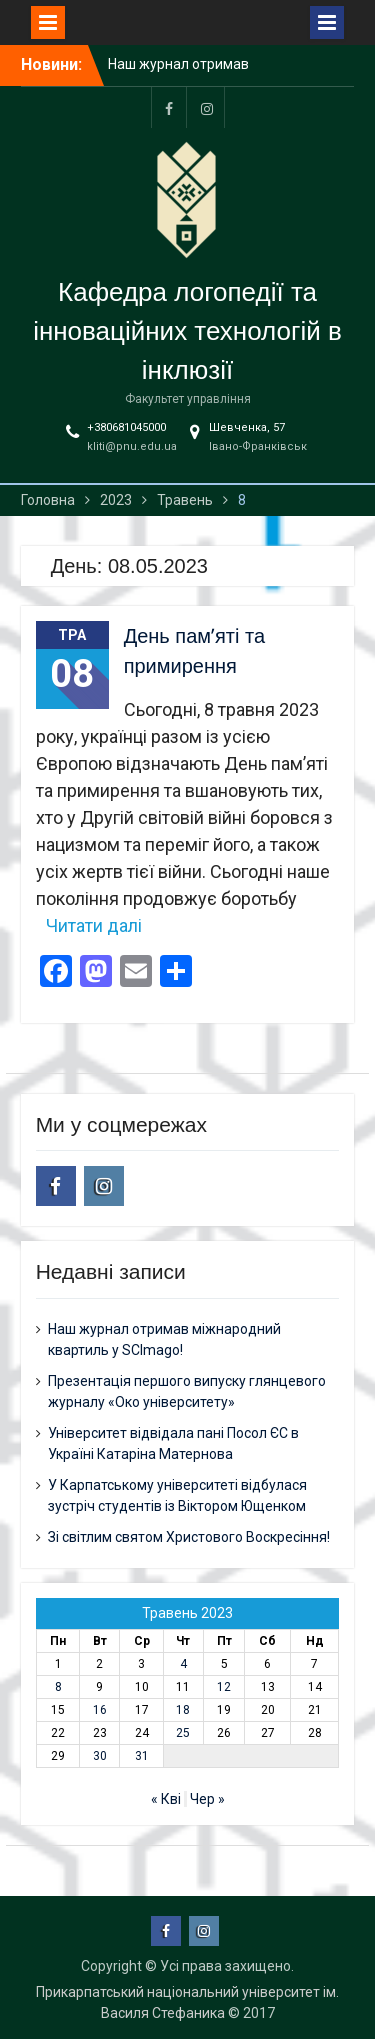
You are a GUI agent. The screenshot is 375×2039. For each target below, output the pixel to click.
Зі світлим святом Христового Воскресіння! (189, 1537)
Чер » (207, 1799)
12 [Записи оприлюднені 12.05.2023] (224, 1687)
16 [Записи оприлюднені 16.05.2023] (100, 1710)
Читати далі (94, 925)
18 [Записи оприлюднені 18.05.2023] (183, 1710)
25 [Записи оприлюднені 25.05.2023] (183, 1733)
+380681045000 (126, 427)
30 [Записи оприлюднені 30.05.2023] (100, 1756)
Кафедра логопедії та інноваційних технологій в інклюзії (187, 331)
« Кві (166, 1799)
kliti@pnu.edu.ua (132, 446)
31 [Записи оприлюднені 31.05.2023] (142, 1756)
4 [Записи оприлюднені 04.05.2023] (183, 1664)
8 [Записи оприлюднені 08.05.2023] (58, 1687)
